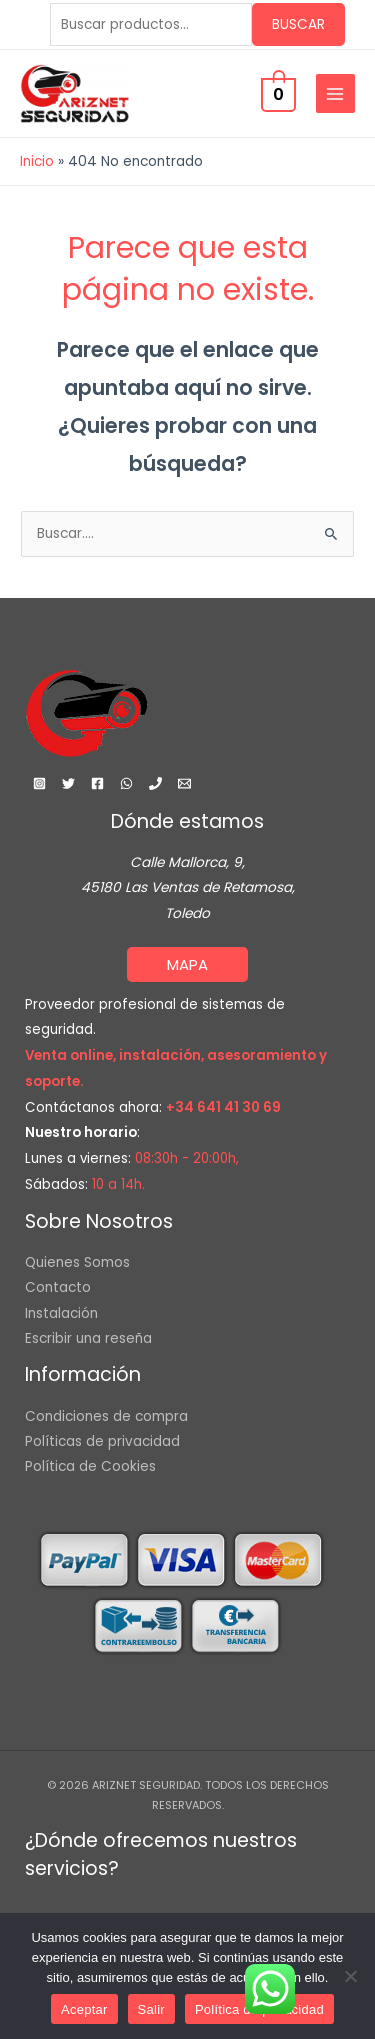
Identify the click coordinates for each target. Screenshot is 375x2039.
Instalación (61, 1313)
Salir (151, 2009)
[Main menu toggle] (335, 93)
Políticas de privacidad (102, 1441)
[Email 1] (184, 783)
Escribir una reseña (88, 1338)
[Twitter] (68, 783)
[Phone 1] (155, 783)
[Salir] (350, 1976)
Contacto (58, 1287)
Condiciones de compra (106, 1416)
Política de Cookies (90, 1466)
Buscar (298, 24)
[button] (187, 964)
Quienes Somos (77, 1262)
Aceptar (84, 2009)
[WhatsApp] (126, 783)
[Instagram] (39, 783)
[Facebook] (97, 783)
